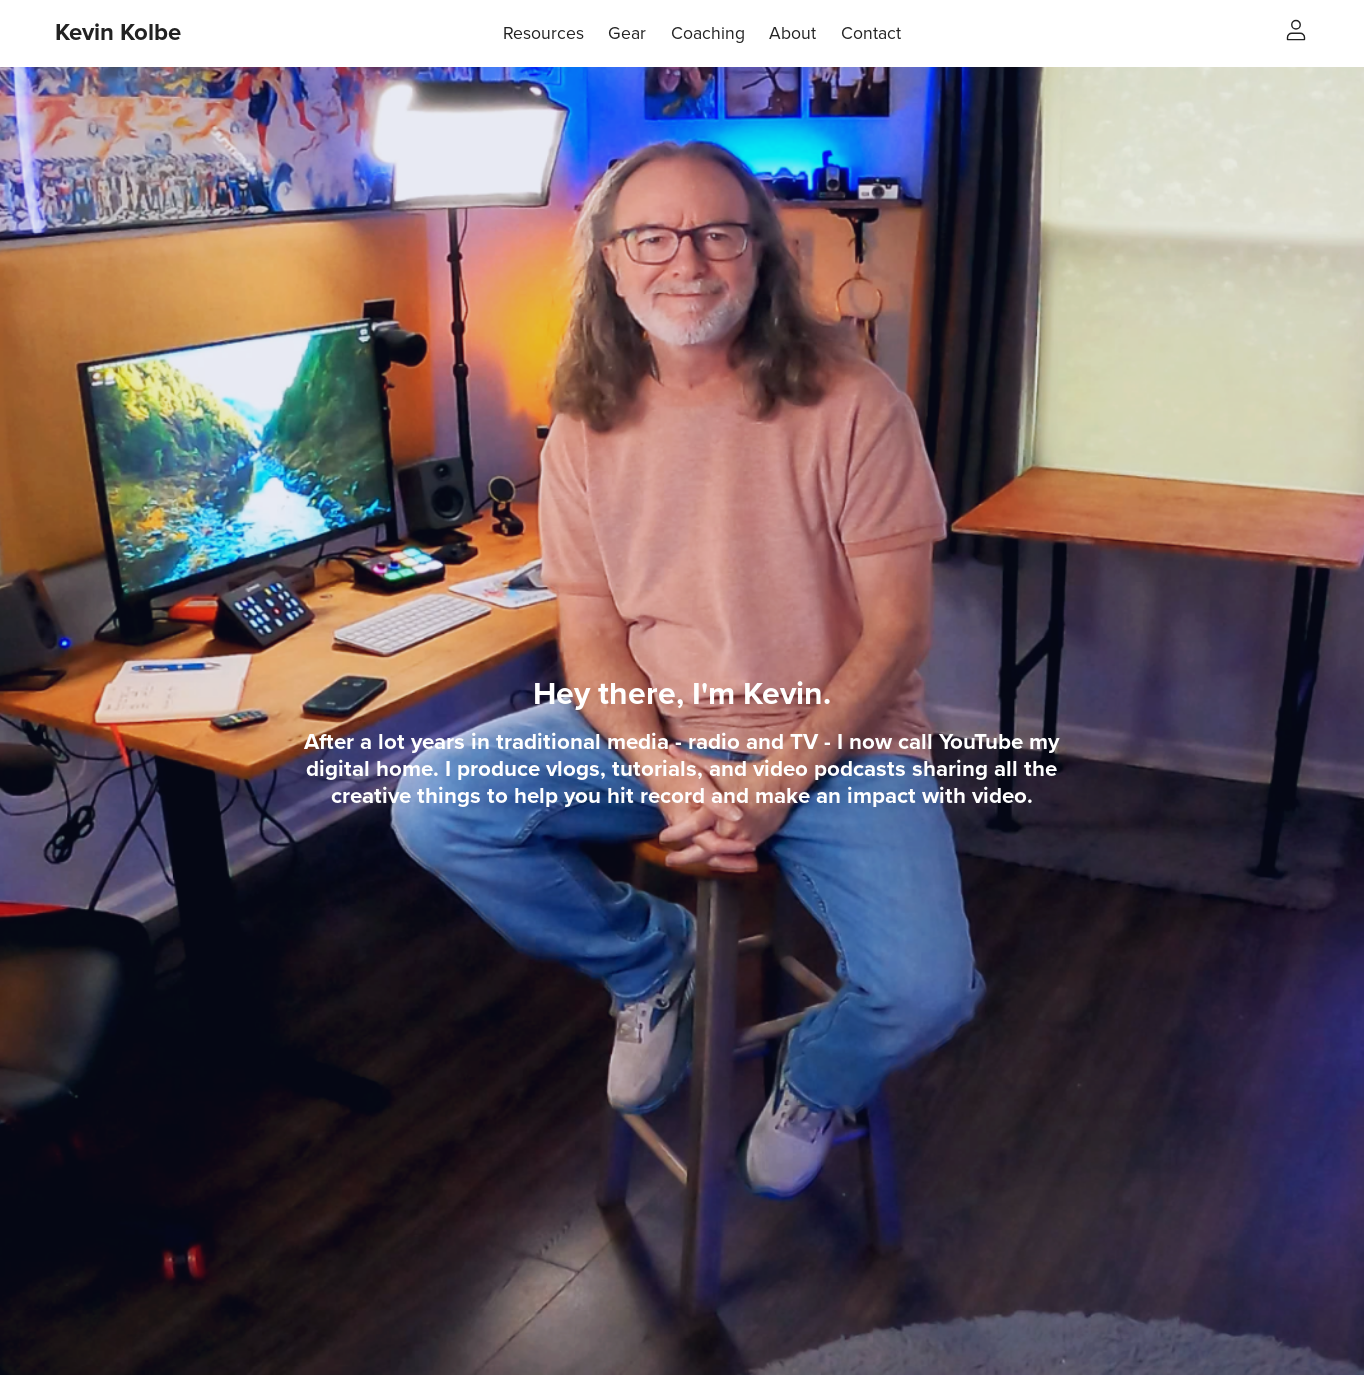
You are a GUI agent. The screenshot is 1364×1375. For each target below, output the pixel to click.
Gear (627, 33)
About (792, 33)
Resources (543, 33)
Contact (871, 33)
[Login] (1296, 29)
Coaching (708, 33)
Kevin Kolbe (118, 32)
